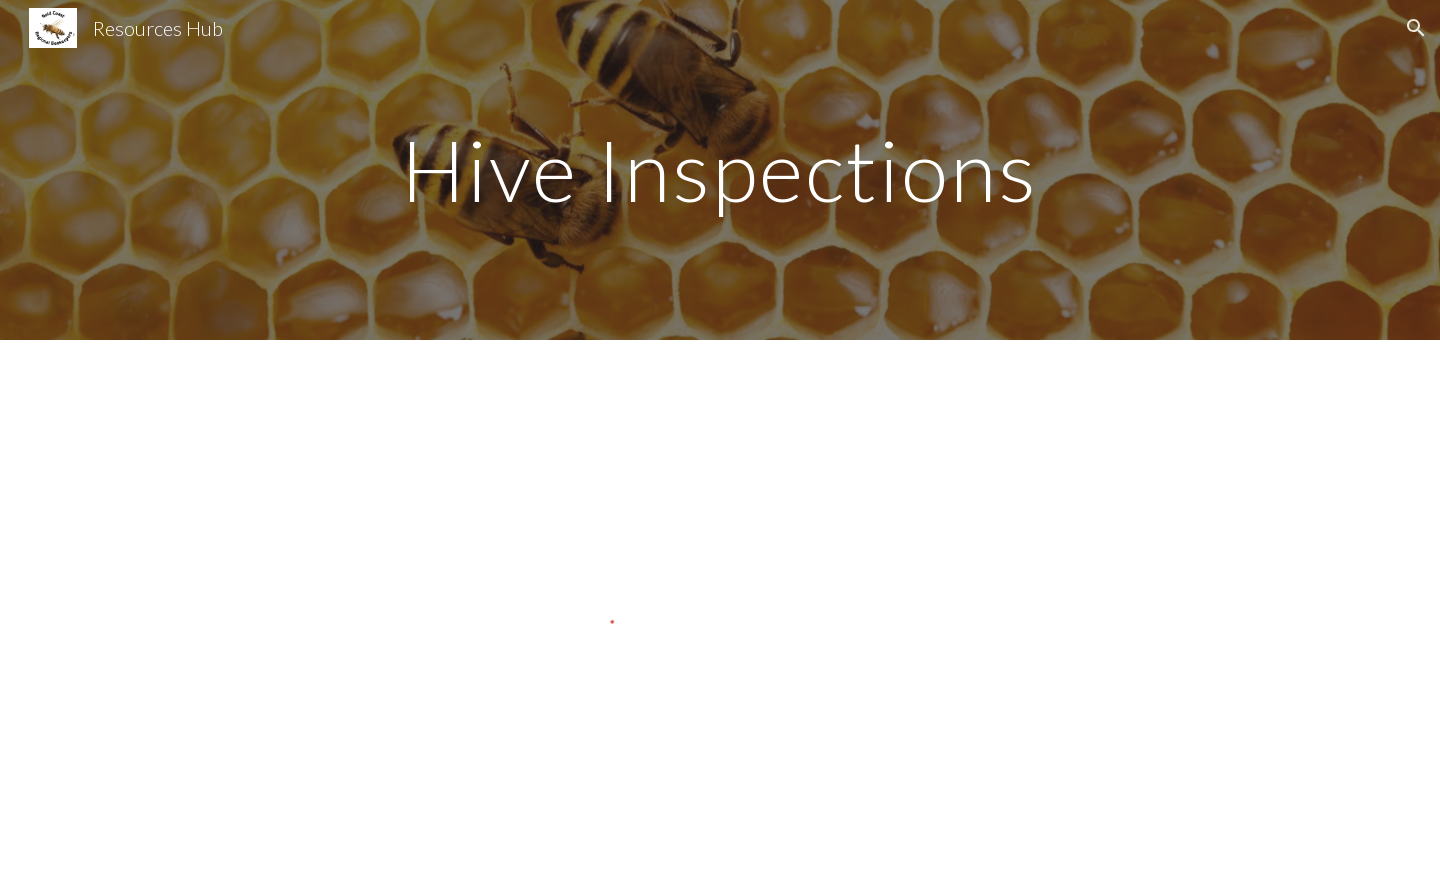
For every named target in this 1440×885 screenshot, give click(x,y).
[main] (720, 169)
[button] (1416, 28)
